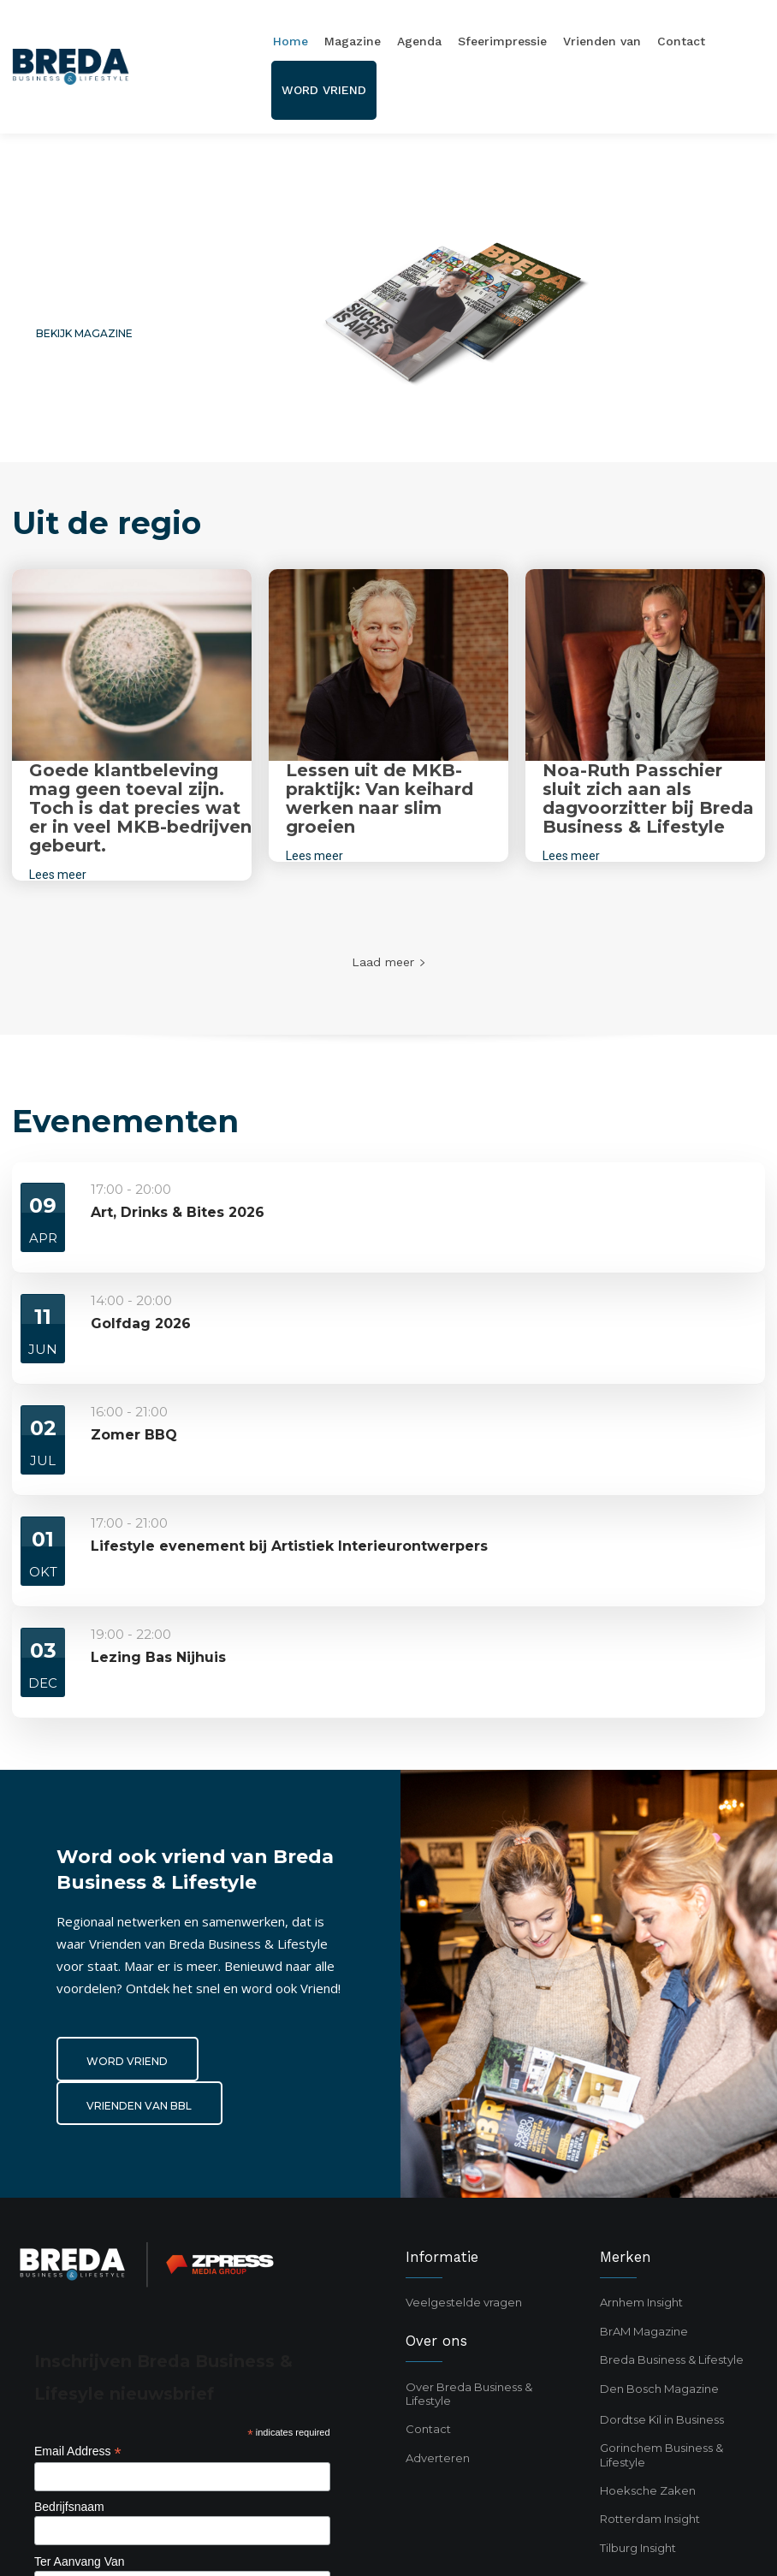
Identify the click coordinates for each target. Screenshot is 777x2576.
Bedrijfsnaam (69, 2507)
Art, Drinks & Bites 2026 (177, 1212)
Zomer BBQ (134, 1435)
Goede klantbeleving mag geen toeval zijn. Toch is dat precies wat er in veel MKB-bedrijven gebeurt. (140, 808)
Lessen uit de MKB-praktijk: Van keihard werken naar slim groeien (379, 798)
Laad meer (389, 962)
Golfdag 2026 (141, 1323)
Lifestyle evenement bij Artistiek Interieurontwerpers (289, 1546)
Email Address (78, 2451)
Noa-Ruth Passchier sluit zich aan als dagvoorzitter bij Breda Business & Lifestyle (648, 798)
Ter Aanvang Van (79, 2561)
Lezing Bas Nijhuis (158, 1657)
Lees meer (57, 875)
